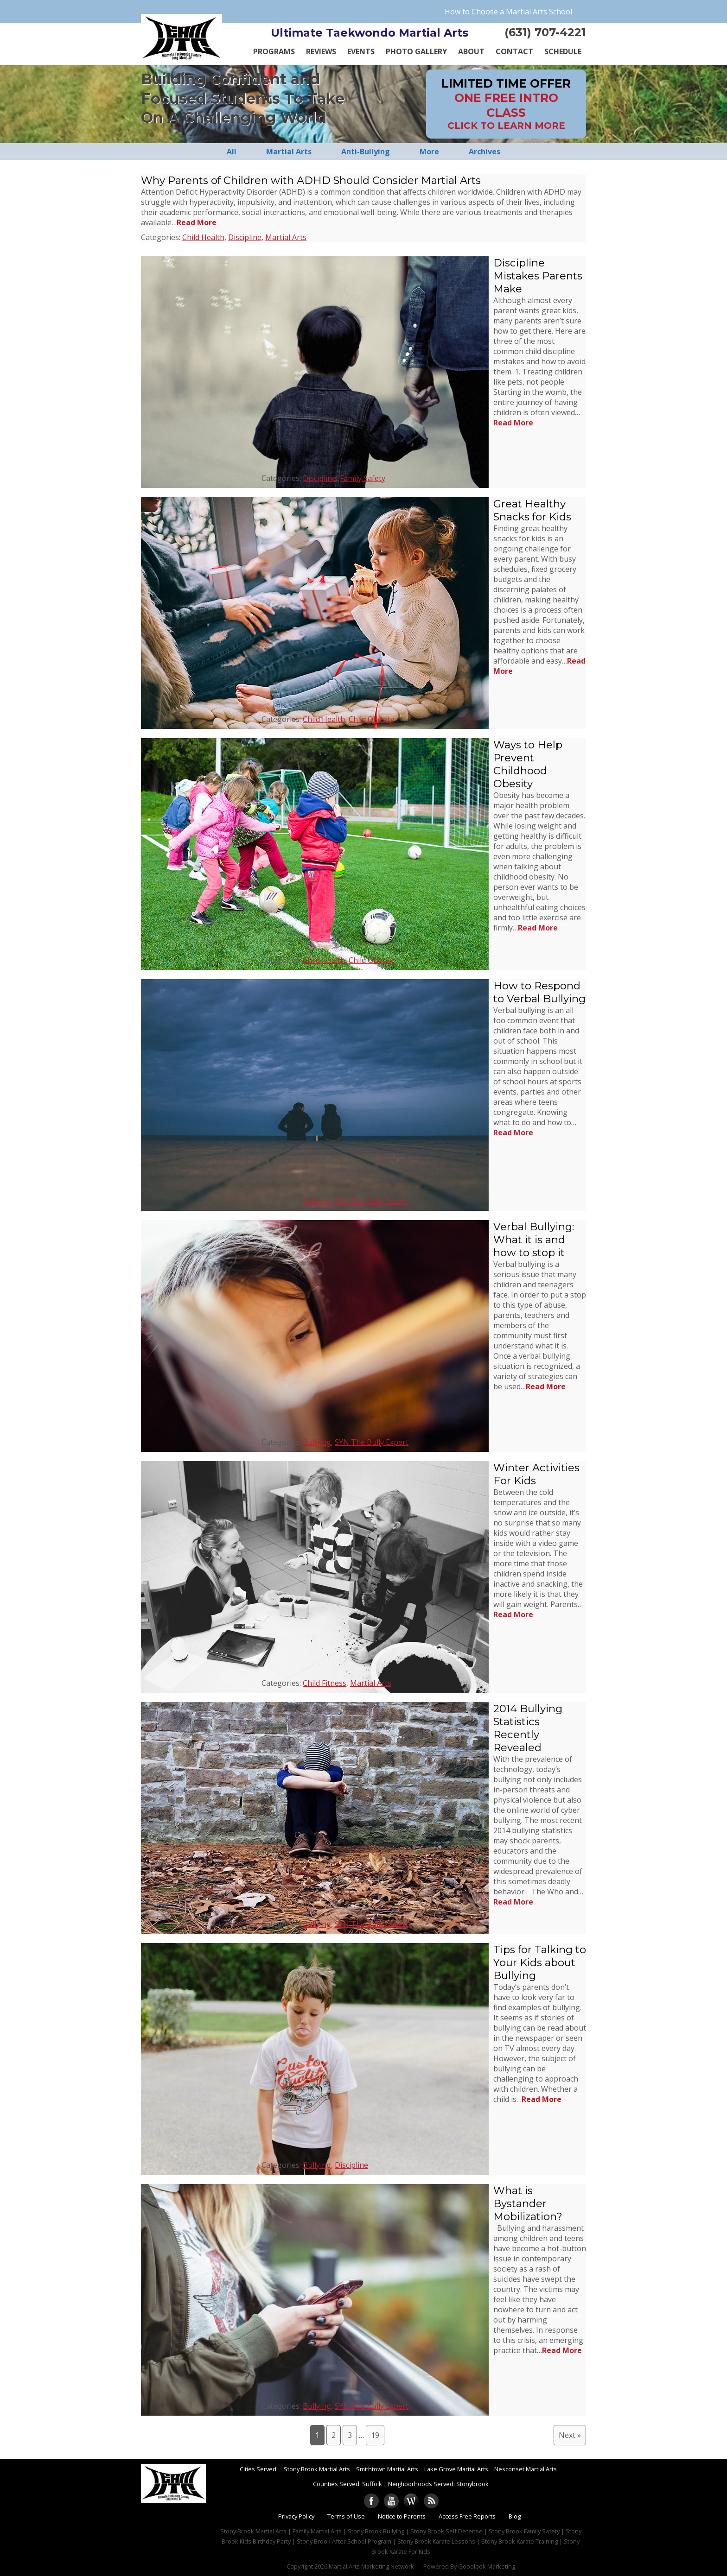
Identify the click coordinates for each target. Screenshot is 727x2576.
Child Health (203, 237)
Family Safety (362, 478)
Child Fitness (324, 1683)
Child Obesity (371, 719)
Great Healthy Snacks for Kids (532, 510)
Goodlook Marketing (486, 2566)
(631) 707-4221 (545, 32)
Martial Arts (285, 237)
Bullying (317, 1201)
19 (375, 2435)
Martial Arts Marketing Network (371, 2566)
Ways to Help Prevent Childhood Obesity (527, 764)
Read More (197, 222)
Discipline (244, 237)
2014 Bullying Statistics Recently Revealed (527, 1728)
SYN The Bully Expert (371, 1201)
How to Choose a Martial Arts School (508, 11)
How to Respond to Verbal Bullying (539, 992)
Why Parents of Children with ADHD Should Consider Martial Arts (311, 180)
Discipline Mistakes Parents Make (537, 275)
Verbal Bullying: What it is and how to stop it (533, 1239)
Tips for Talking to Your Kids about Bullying (539, 1962)
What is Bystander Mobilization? (527, 2203)
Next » (570, 2435)
